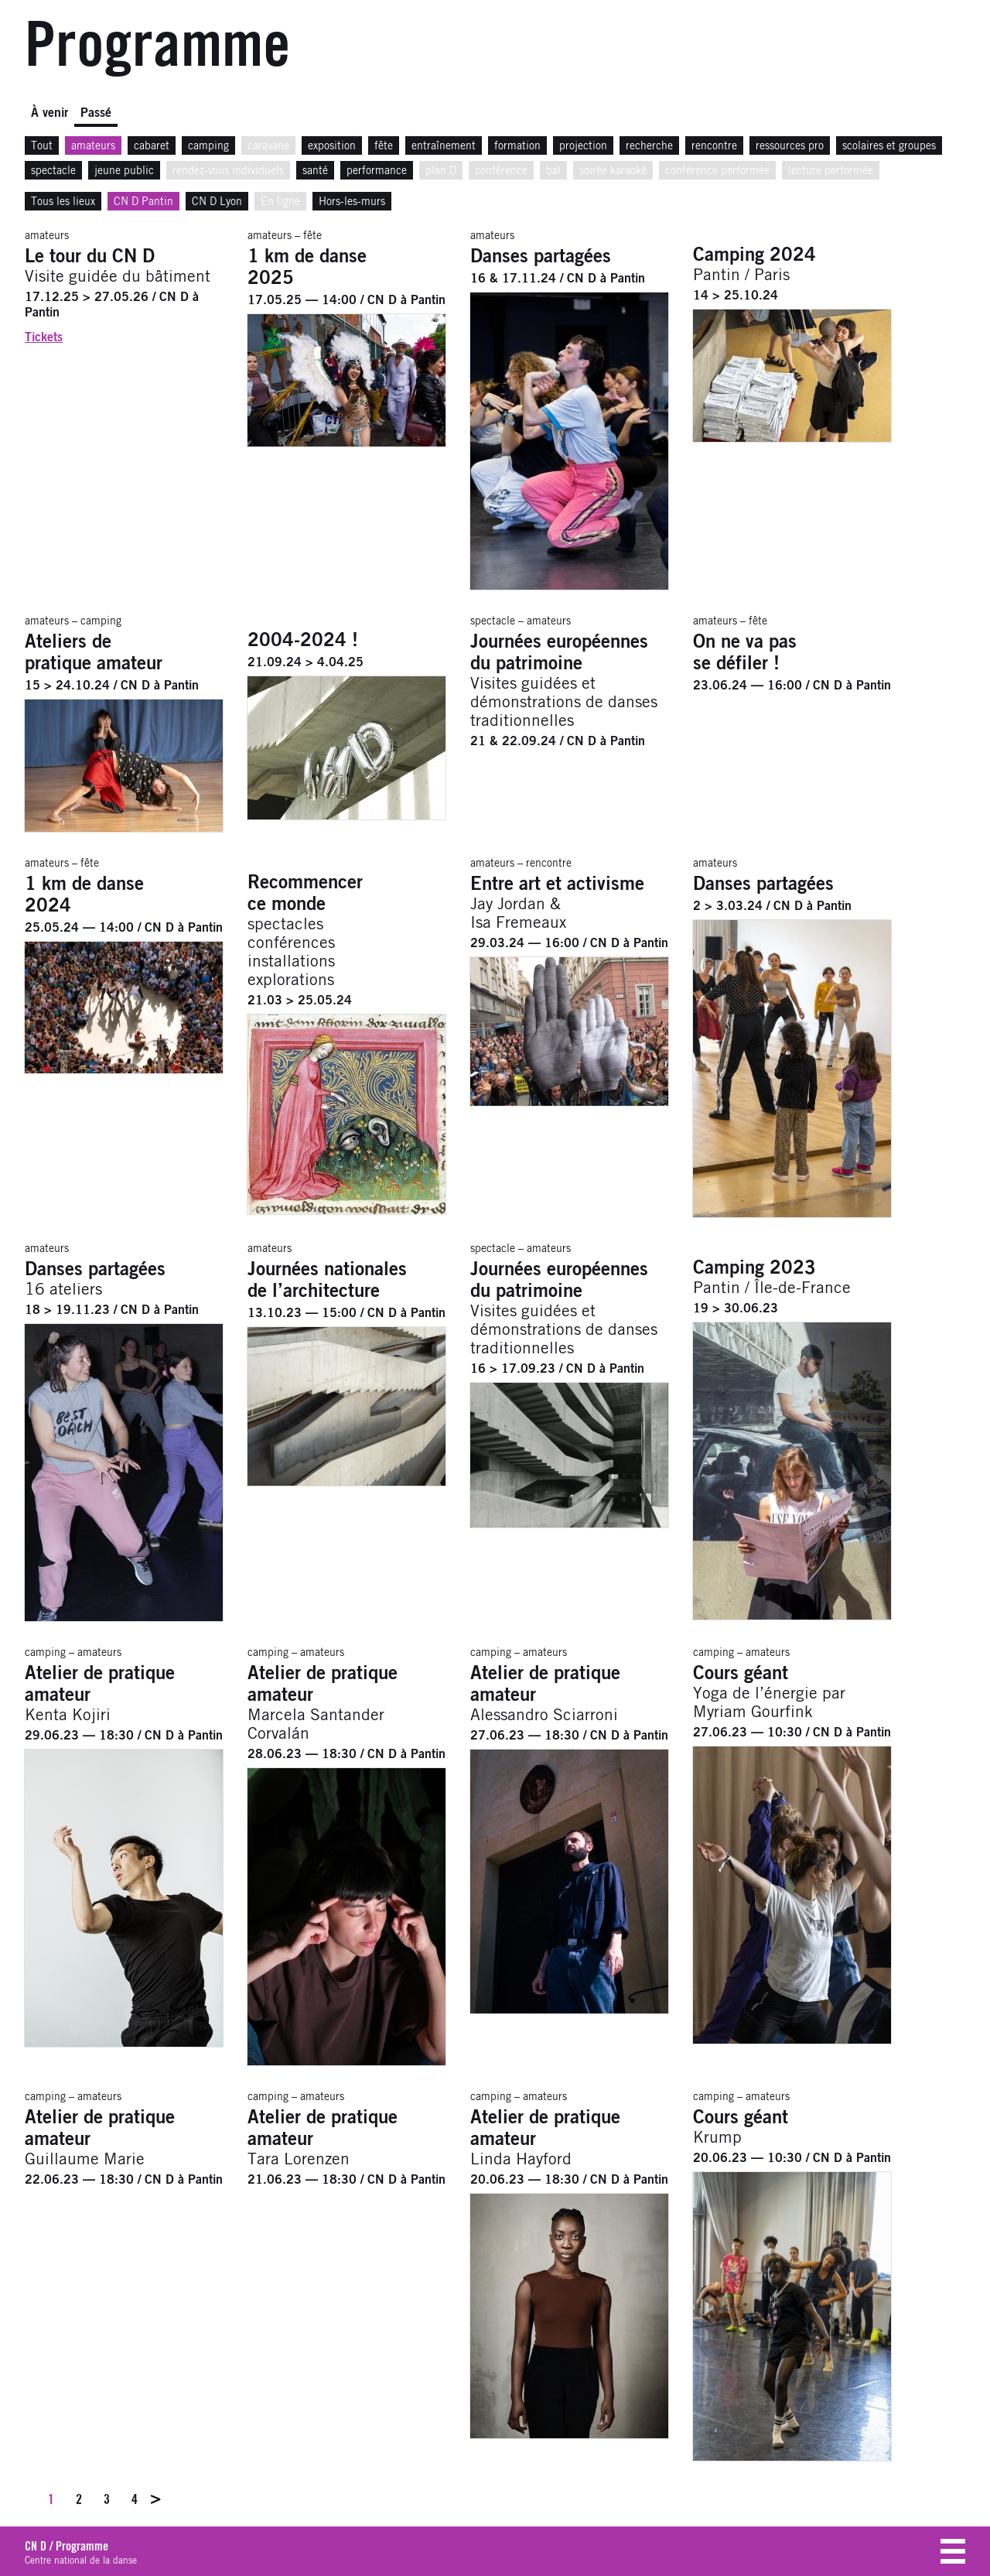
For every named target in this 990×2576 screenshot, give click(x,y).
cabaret (151, 146)
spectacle (53, 171)
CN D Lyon (217, 202)
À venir (49, 113)
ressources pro (790, 146)
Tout (42, 146)
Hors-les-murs (352, 202)
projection (583, 146)
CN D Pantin (143, 202)
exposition (332, 146)
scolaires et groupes (889, 146)
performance (376, 171)
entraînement (443, 146)
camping (208, 146)
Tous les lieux (63, 202)
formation (517, 146)
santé (315, 171)
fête (383, 146)
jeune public (124, 171)
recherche (649, 146)
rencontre (714, 146)
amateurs (93, 146)
